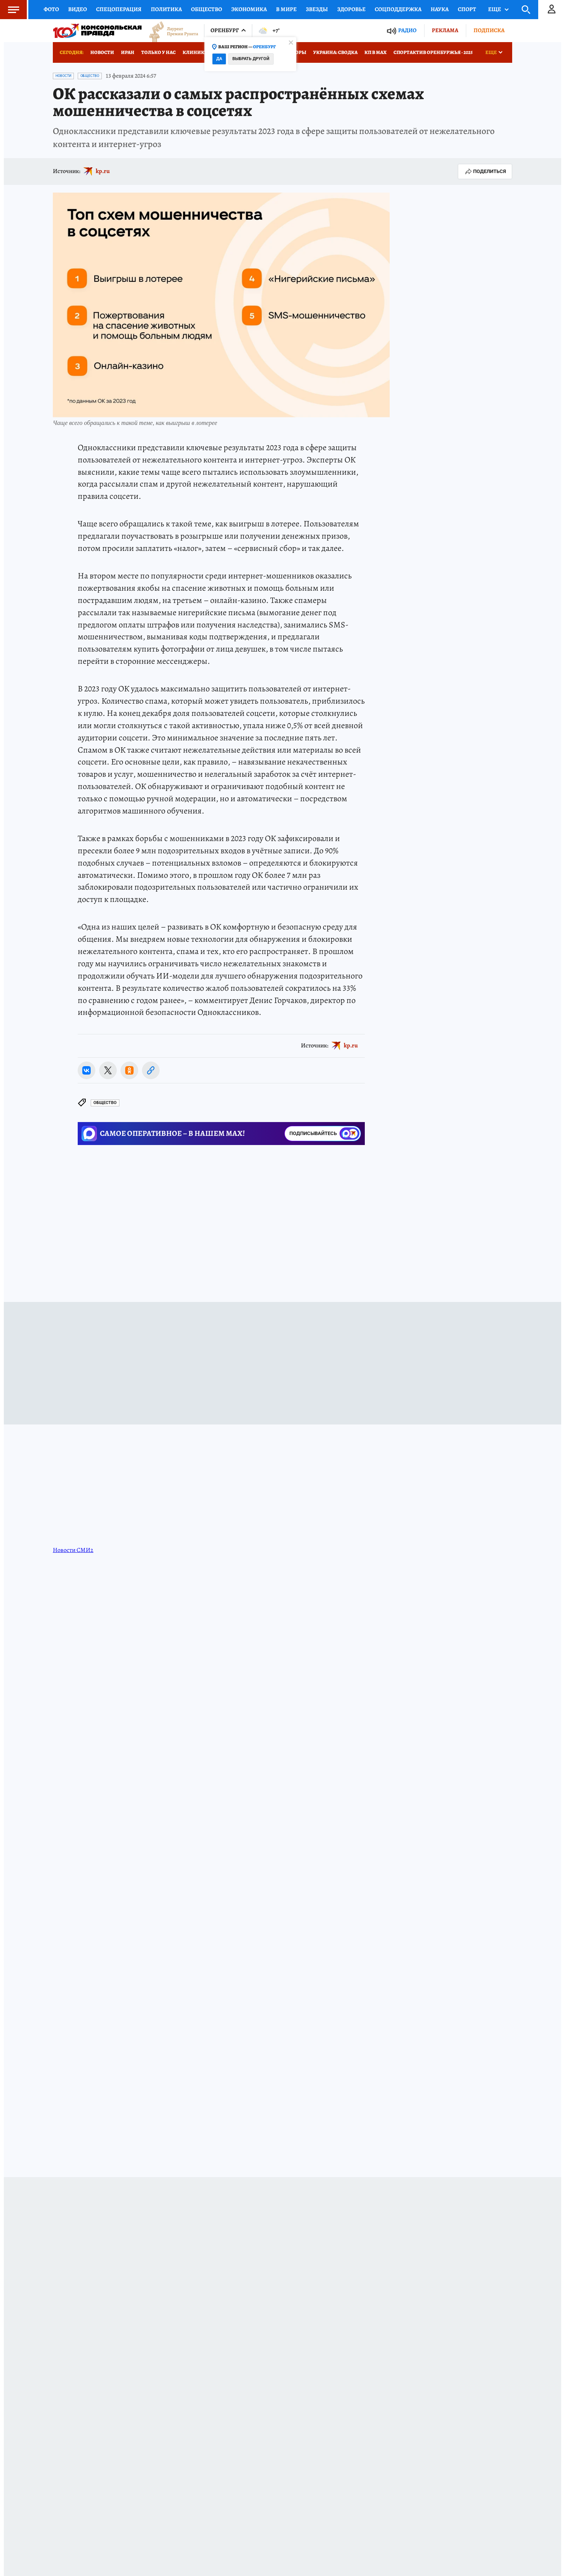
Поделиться (485, 171)
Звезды (317, 9)
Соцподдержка (398, 9)
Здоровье (351, 9)
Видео (77, 9)
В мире (286, 9)
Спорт (467, 9)
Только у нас (158, 52)
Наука (440, 9)
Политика (166, 9)
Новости (102, 52)
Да (219, 58)
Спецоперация (119, 9)
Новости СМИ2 (73, 1550)
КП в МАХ (375, 52)
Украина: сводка (335, 52)
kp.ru (103, 171)
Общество (206, 9)
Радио (407, 30)
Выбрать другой (250, 58)
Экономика (249, 9)
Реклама (445, 30)
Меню (9, 9)
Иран (127, 52)
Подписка (489, 30)
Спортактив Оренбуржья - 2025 (433, 52)
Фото (51, 9)
